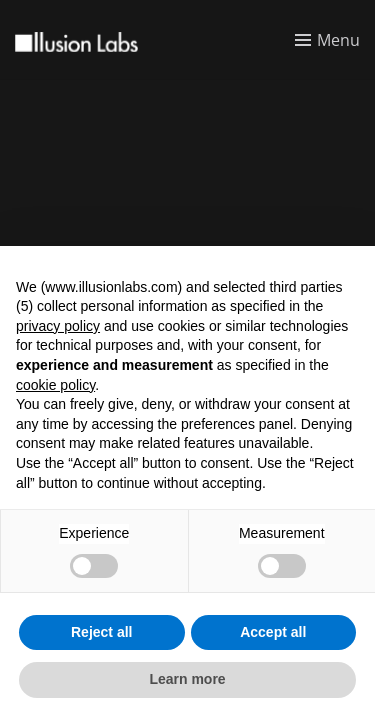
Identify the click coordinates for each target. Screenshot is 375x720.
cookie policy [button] (55, 385)
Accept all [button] (273, 632)
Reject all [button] (101, 632)
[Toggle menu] (327, 40)
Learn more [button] (187, 679)
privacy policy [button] (58, 326)
